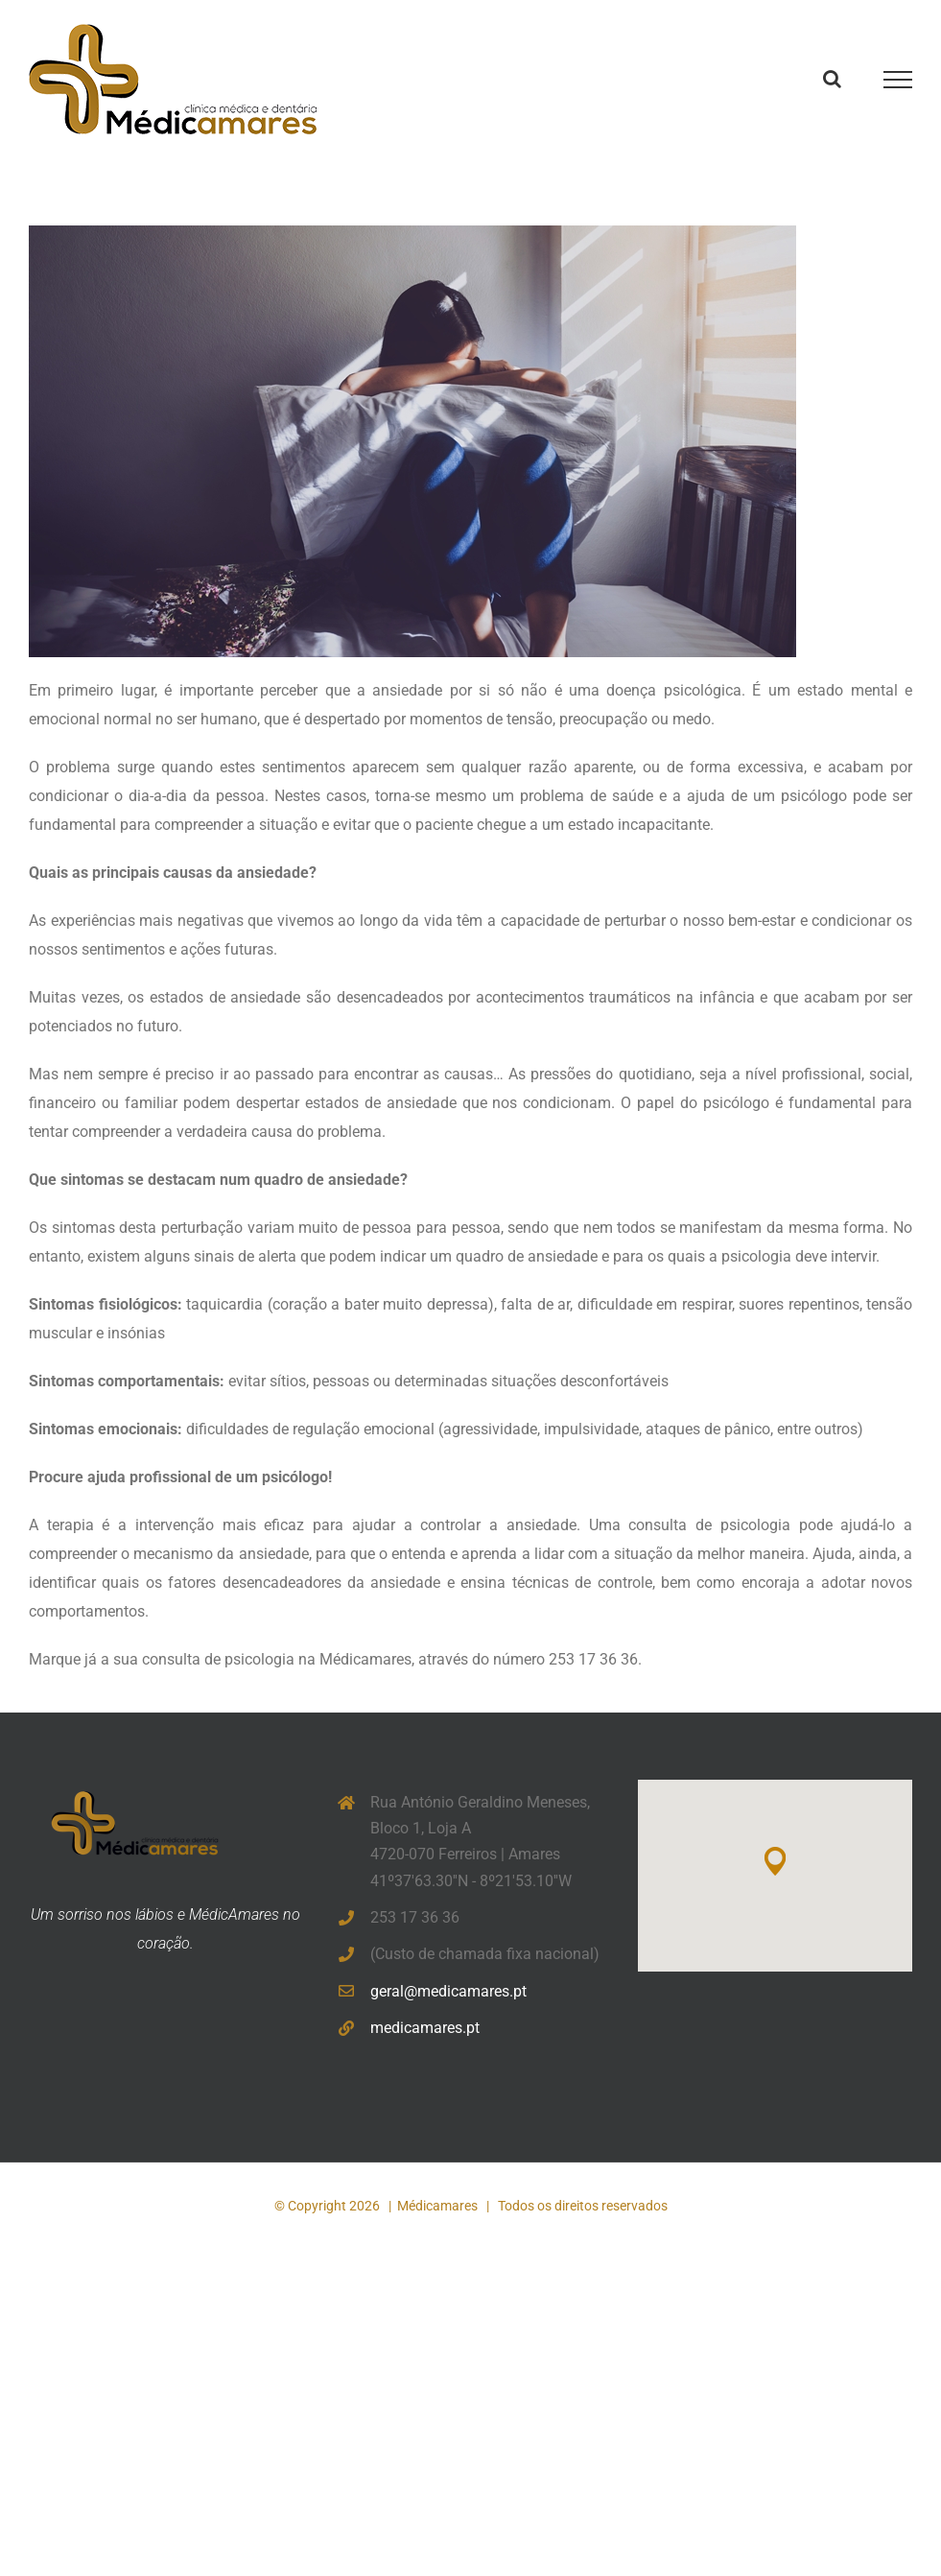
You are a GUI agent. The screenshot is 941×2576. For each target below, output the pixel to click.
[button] (775, 1861)
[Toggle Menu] (898, 79)
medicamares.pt (425, 2028)
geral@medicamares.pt (448, 1991)
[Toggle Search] (832, 78)
